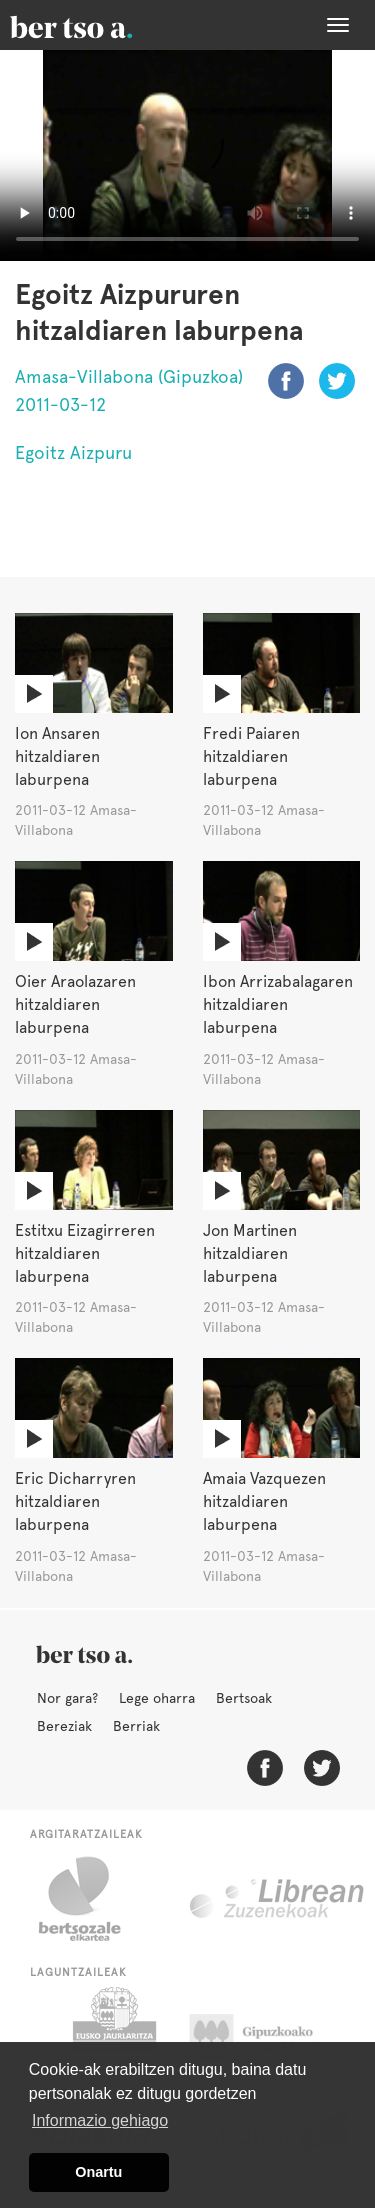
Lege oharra (157, 1698)
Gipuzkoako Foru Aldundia (270, 2037)
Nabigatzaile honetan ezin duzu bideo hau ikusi (187, 155)
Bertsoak (244, 1698)
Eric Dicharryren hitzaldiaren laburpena (75, 1501)
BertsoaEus (100, 25)
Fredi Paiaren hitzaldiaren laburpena (251, 756)
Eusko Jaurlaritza (112, 2037)
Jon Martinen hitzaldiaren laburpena (250, 1253)
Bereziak (64, 1726)
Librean (278, 1899)
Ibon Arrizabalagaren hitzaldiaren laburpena (278, 1004)
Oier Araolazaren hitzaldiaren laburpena (75, 1004)
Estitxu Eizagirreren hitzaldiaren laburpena (85, 1253)
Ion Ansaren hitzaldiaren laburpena (57, 756)
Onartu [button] (98, 2172)
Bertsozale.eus (92, 1899)
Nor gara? (67, 1698)
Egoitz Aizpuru (73, 452)
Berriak (136, 1726)
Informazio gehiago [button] (100, 2120)
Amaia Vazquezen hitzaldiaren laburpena (264, 1501)
